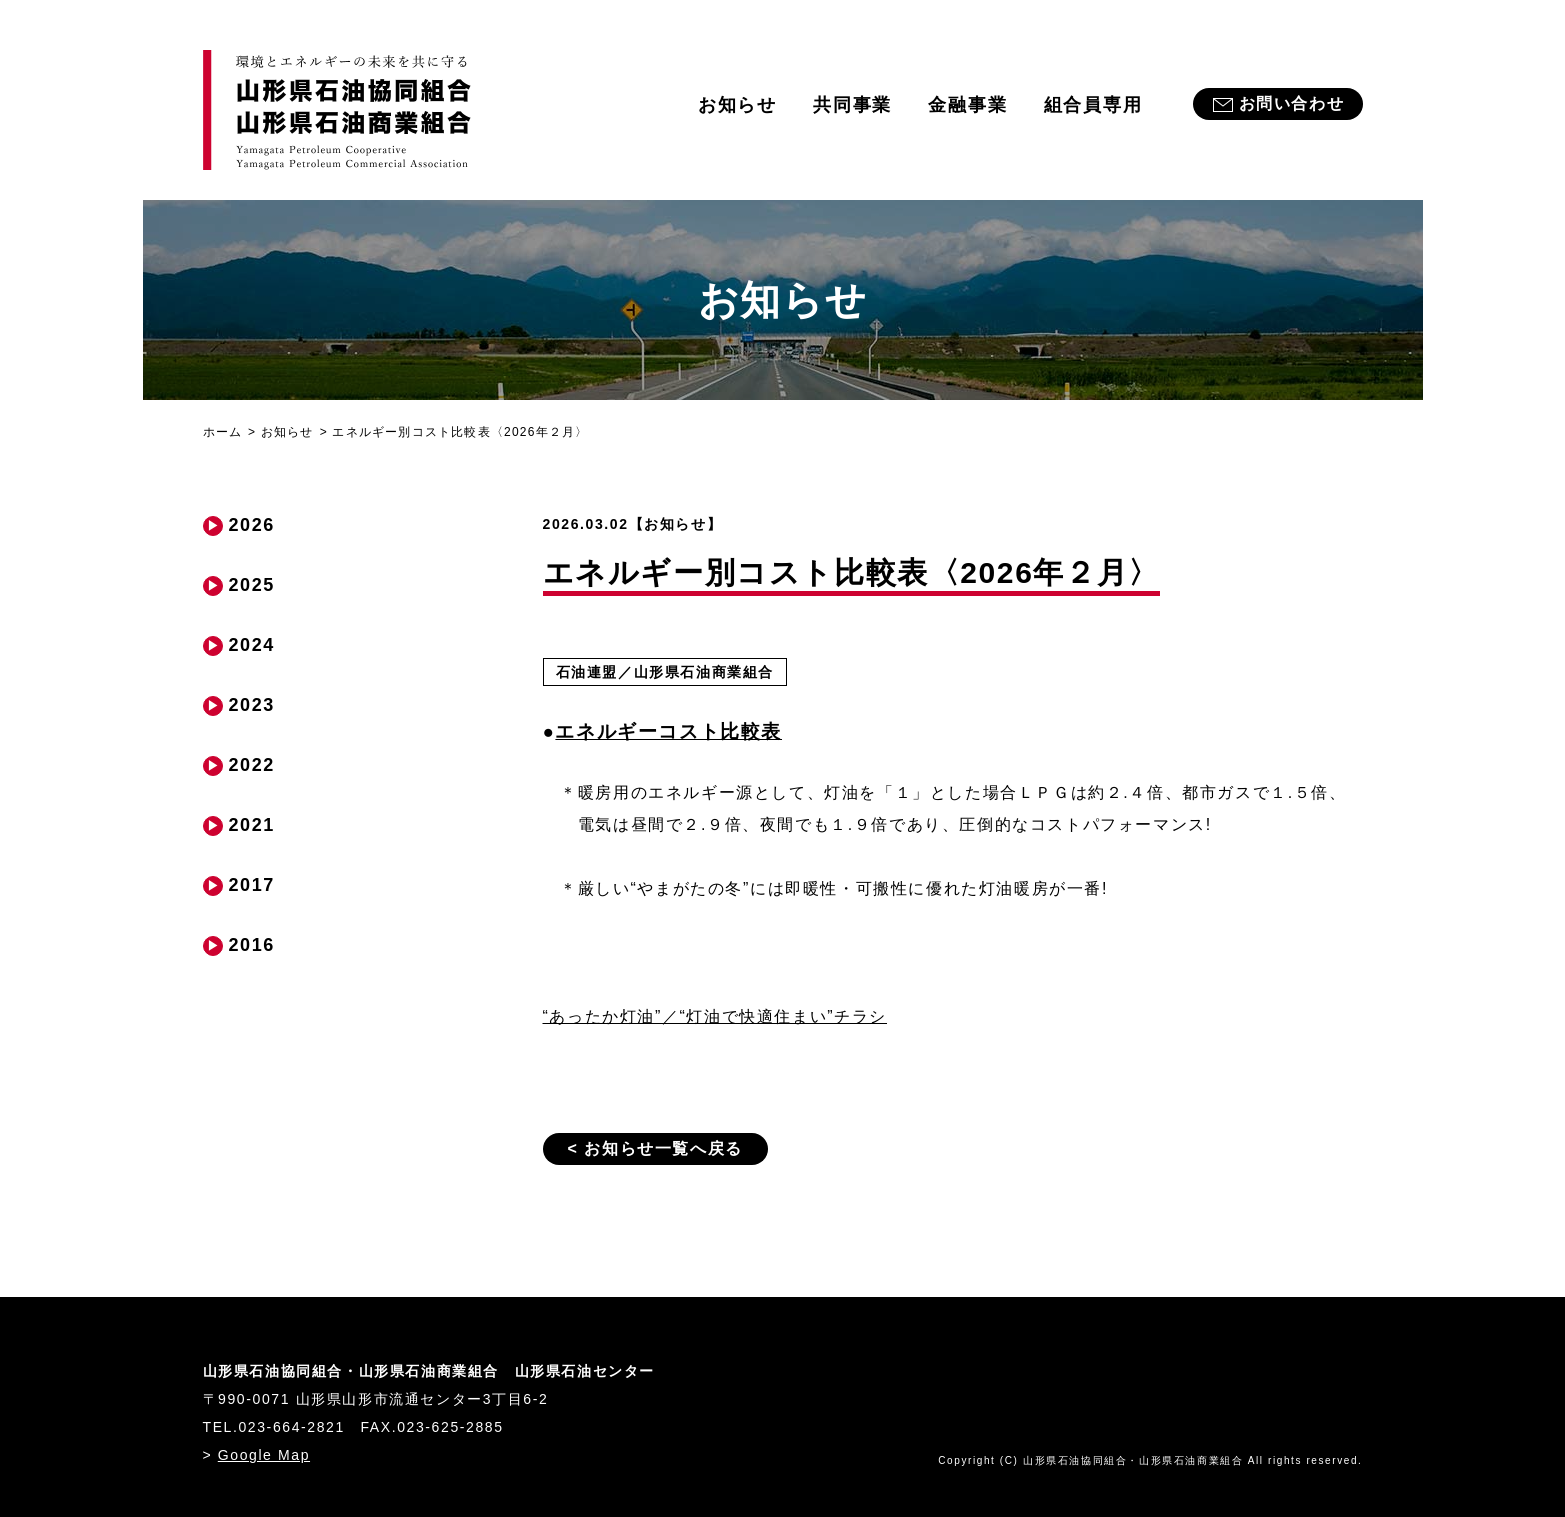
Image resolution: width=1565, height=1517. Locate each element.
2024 (252, 645)
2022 (252, 765)
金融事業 (967, 105)
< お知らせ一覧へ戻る (655, 1148)
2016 (252, 945)
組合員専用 (1093, 105)
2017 (252, 885)
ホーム (223, 432)
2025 (252, 585)
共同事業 (852, 105)
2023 (252, 705)
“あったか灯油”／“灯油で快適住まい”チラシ (715, 1016)
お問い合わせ (1292, 103)
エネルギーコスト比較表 (668, 731)
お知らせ (737, 105)
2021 (252, 825)
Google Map (264, 1455)
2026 (252, 525)
